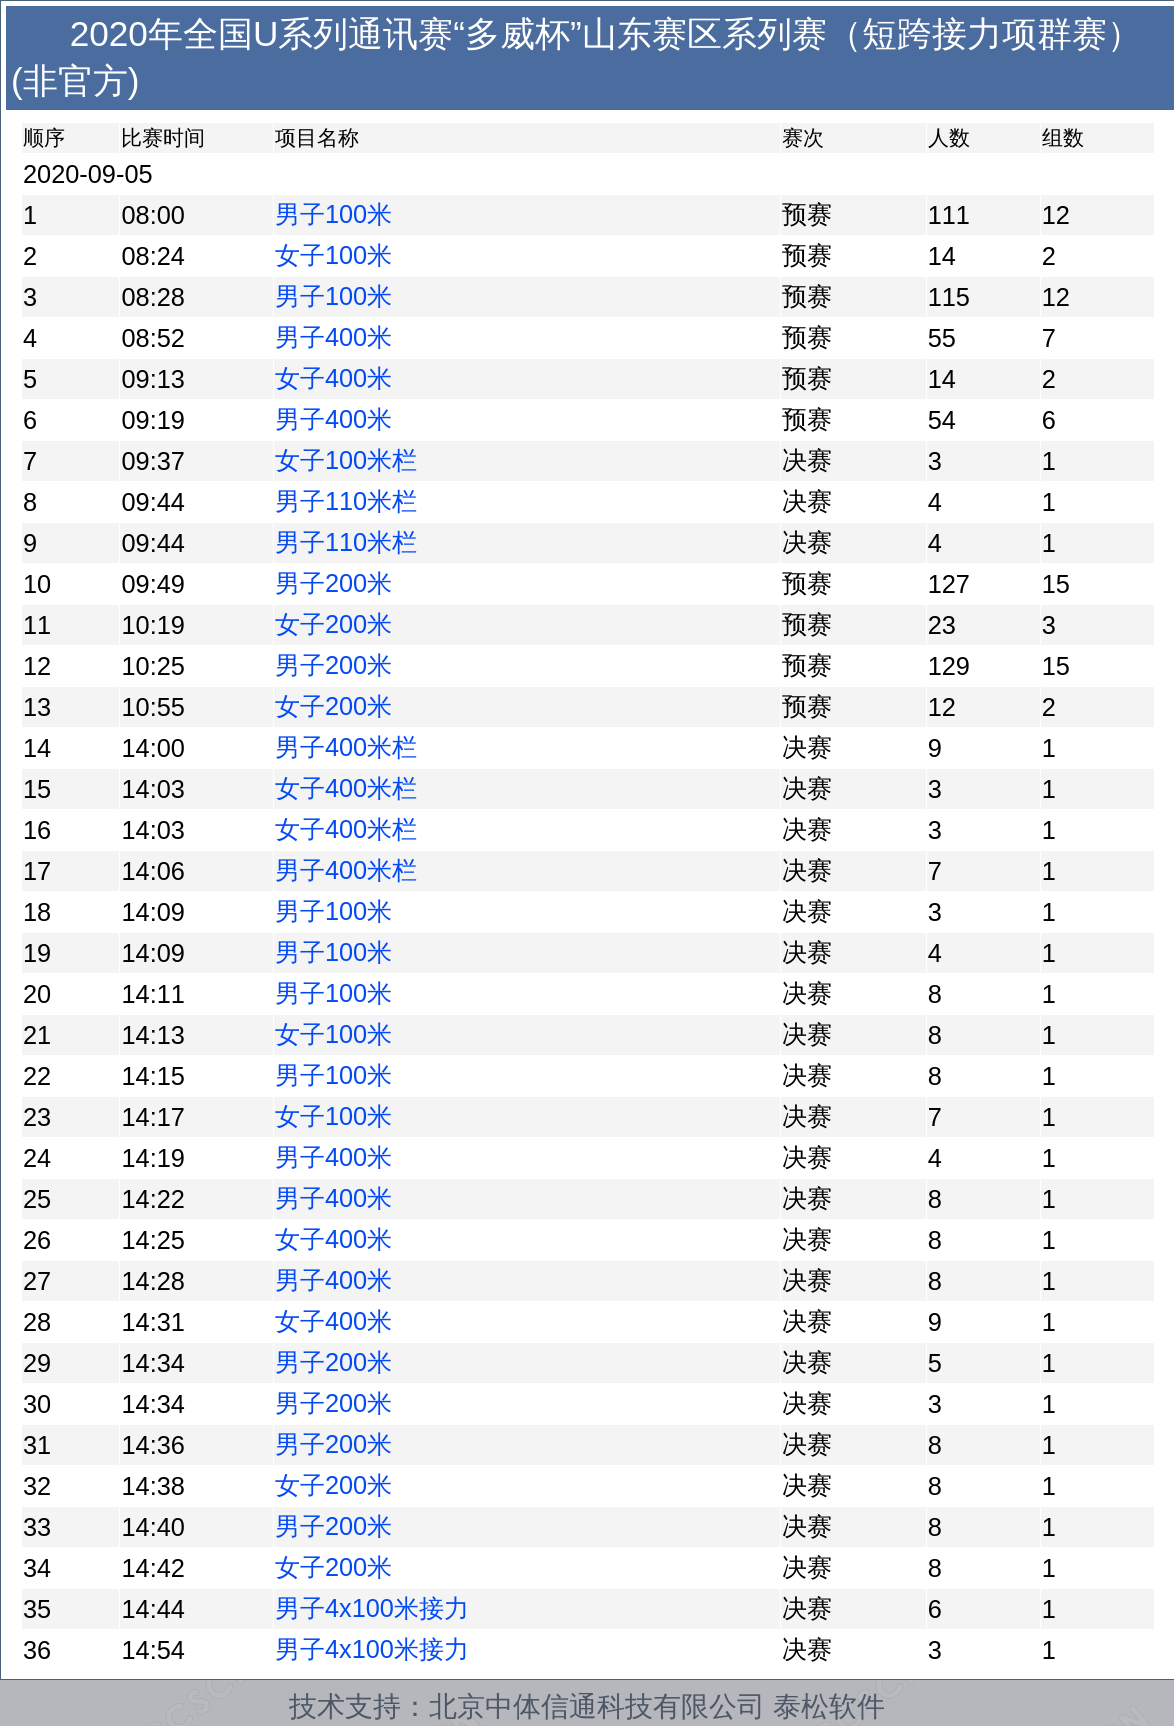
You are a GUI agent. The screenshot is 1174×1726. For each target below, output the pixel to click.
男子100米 (333, 214)
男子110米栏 (346, 501)
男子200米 (333, 583)
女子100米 (333, 255)
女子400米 (333, 378)
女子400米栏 (346, 788)
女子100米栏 (346, 460)
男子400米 (333, 337)
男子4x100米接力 (372, 1608)
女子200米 (333, 624)
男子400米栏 (346, 747)
